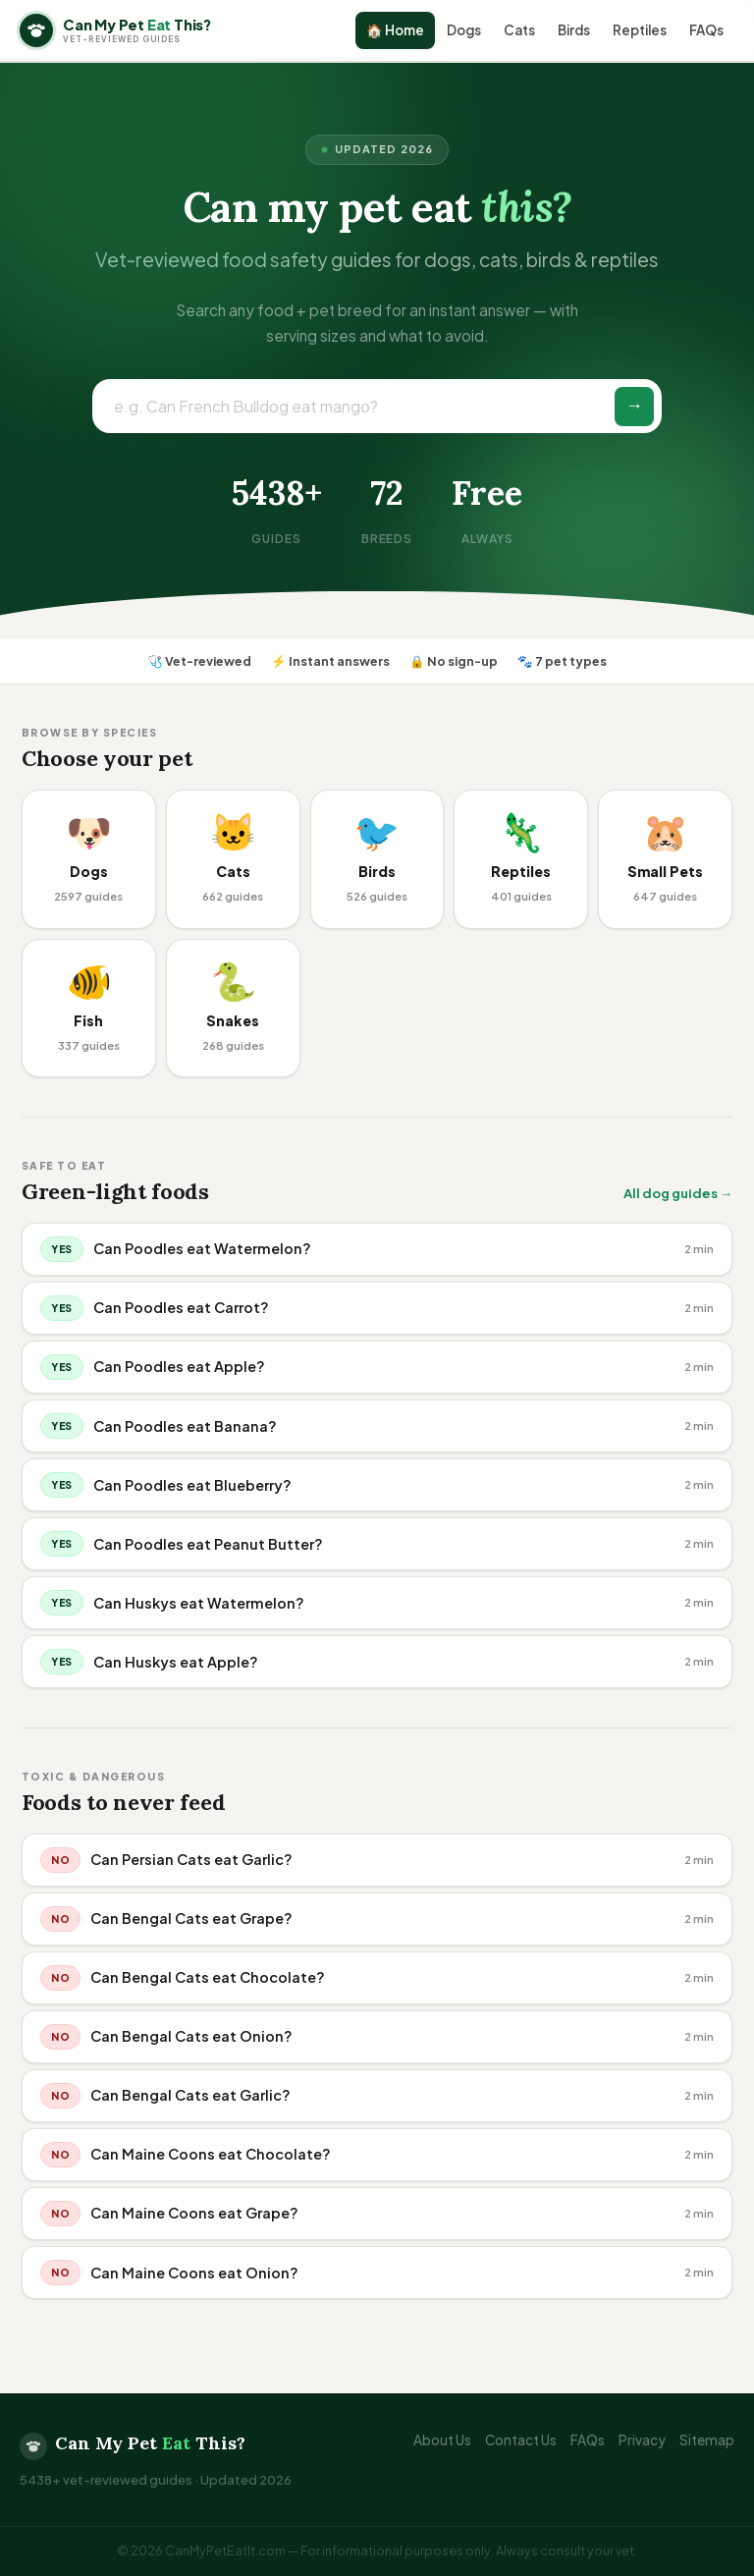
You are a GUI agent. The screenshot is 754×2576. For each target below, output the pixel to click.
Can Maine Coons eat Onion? (194, 2272)
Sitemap (706, 2440)
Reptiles (640, 30)
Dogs (464, 30)
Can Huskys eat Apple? (175, 1662)
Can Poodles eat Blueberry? (192, 1485)
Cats (519, 30)
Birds (574, 30)
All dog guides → (677, 1193)
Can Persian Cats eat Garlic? (191, 1859)
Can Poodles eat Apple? (179, 1366)
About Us (442, 2440)
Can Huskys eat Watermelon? (198, 1603)
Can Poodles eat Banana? (185, 1426)
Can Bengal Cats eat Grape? (191, 1918)
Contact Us (521, 2440)
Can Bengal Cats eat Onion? (191, 2036)
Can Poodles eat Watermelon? (202, 1248)
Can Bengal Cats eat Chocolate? (207, 1977)
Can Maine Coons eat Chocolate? (210, 2154)
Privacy (642, 2440)
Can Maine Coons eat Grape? (194, 2212)
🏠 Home (395, 30)
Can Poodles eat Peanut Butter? (208, 1544)
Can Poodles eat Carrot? (181, 1307)
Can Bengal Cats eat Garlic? (190, 2095)
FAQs (706, 30)
